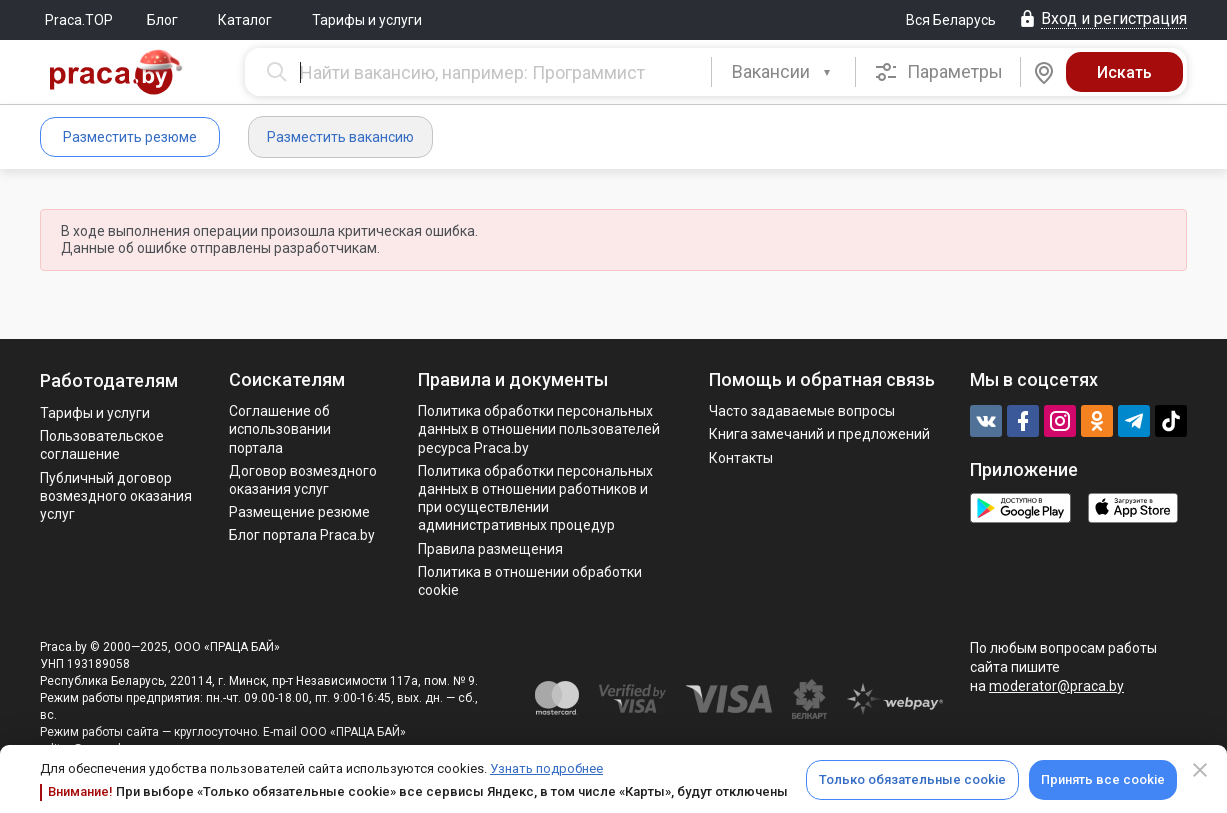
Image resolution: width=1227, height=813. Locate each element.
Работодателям (109, 380)
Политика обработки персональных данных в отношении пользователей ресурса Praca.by (539, 429)
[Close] (1200, 770)
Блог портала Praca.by (302, 535)
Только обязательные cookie (912, 779)
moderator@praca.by (1056, 686)
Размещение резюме (299, 512)
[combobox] (783, 72)
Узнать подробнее (546, 768)
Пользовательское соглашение (102, 445)
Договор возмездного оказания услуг (303, 480)
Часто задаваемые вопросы (802, 411)
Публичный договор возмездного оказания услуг (116, 496)
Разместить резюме (130, 137)
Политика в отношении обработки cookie (530, 581)
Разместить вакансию (340, 137)
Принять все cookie (1103, 779)
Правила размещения (490, 549)
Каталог (245, 20)
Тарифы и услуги (367, 20)
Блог (162, 20)
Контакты (741, 458)
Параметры (938, 72)
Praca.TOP (79, 20)
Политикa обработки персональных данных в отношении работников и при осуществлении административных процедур (535, 498)
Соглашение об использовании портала (280, 429)
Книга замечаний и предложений (819, 434)
